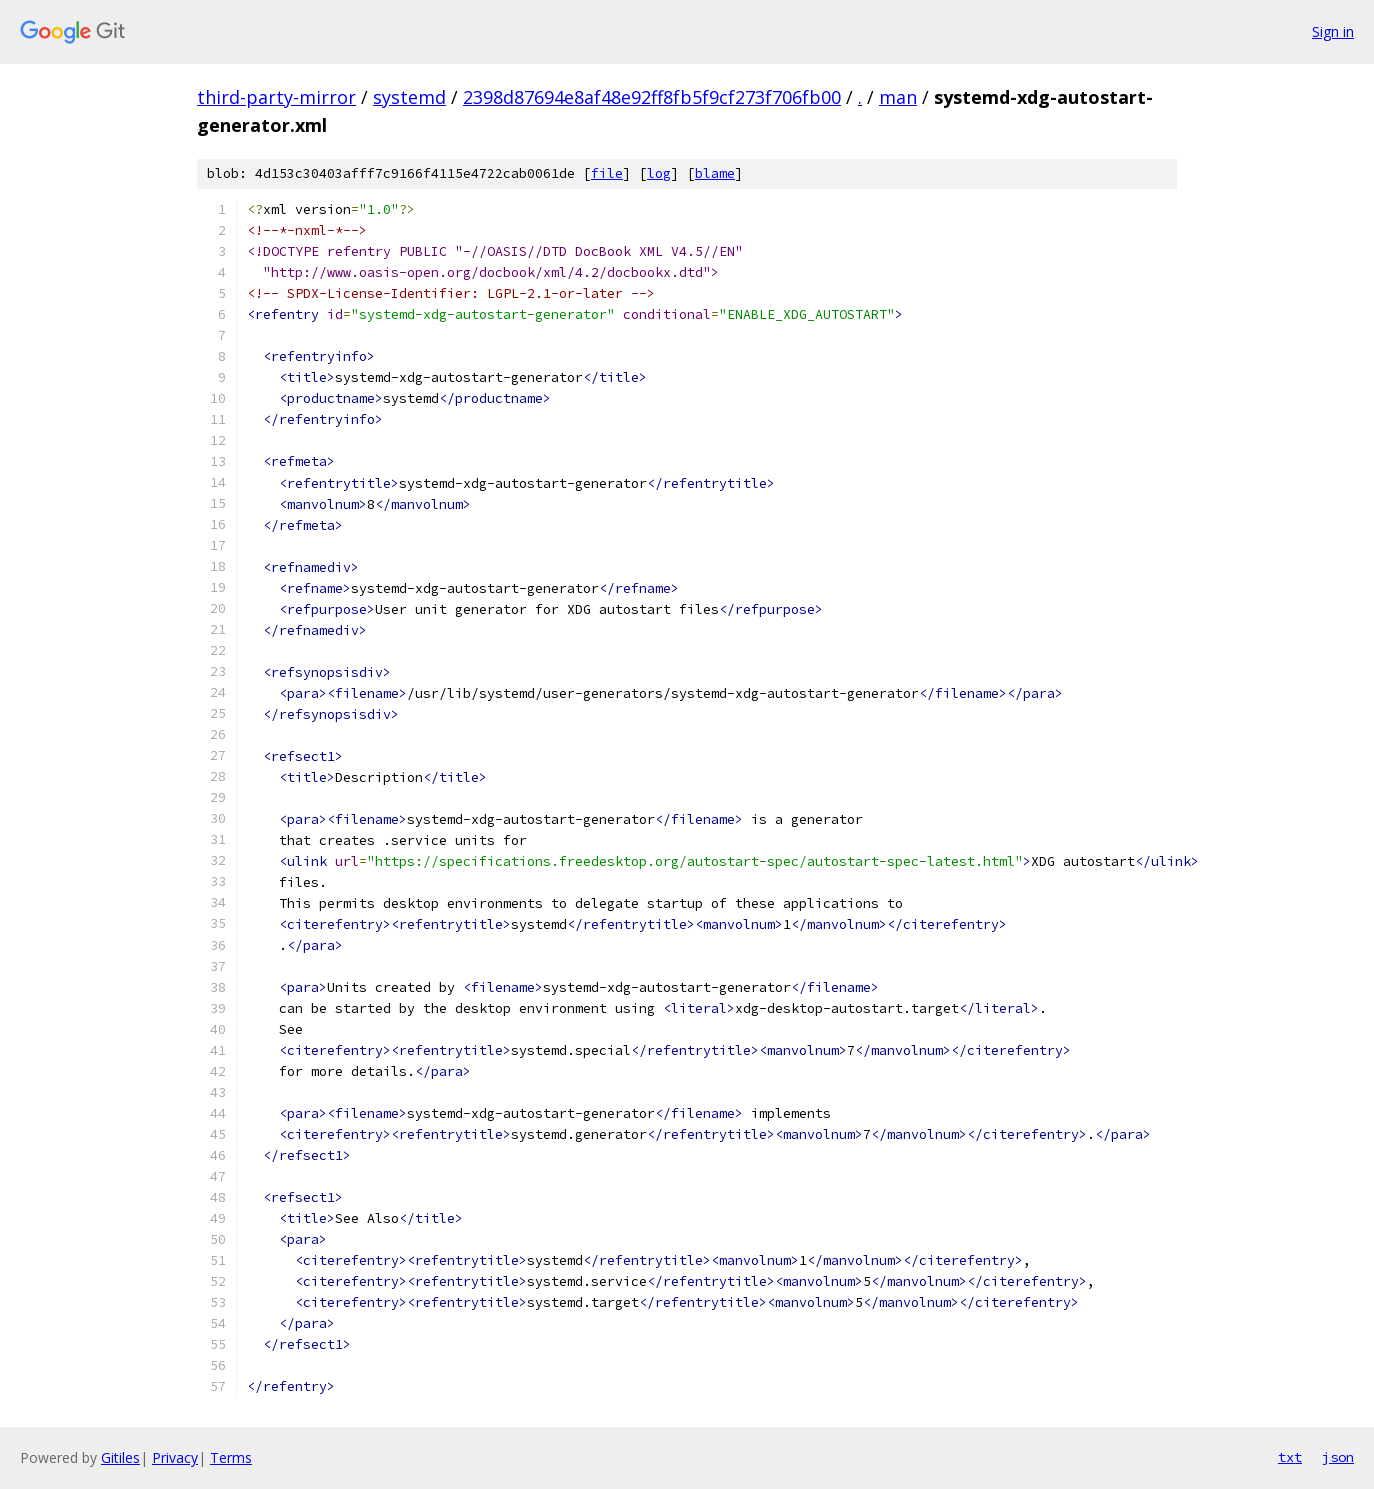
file (607, 173)
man (898, 97)
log (659, 173)
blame (715, 173)
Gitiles (120, 1457)
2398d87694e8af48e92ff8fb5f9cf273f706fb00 (652, 97)
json (1338, 1457)
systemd (409, 97)
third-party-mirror (276, 97)
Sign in (1333, 31)
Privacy (175, 1457)
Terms (231, 1457)
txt (1290, 1457)
